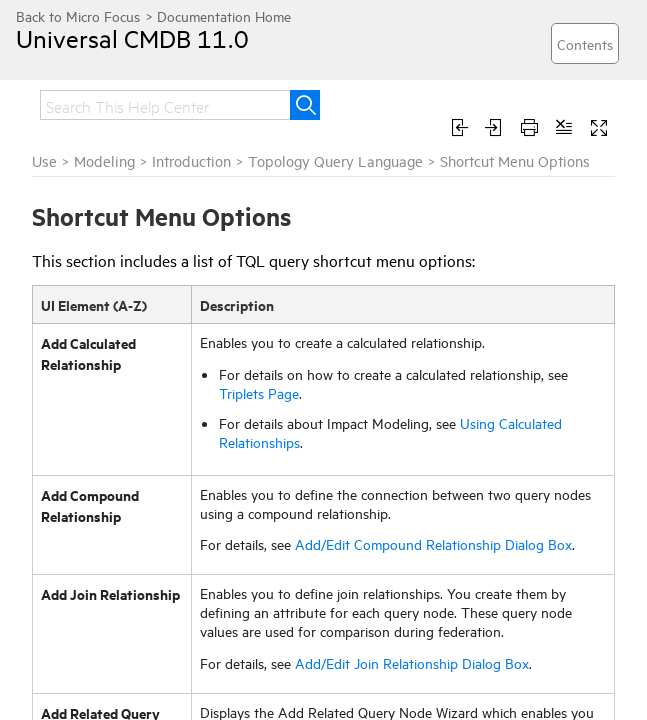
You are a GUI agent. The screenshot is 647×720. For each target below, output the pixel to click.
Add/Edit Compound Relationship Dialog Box (433, 543)
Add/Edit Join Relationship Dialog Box (412, 662)
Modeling (104, 160)
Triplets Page (259, 392)
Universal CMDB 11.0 (132, 38)
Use (44, 160)
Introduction (191, 160)
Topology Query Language (335, 160)
